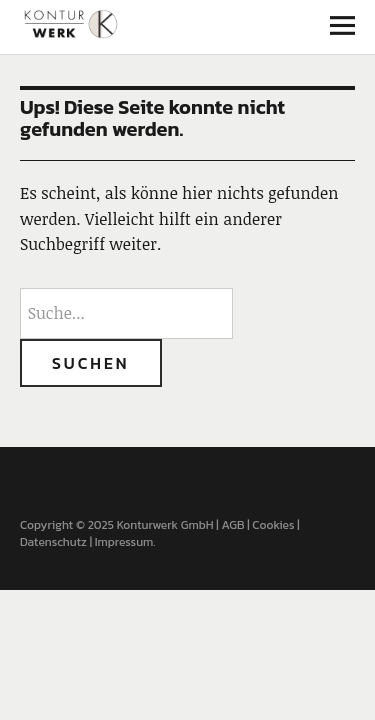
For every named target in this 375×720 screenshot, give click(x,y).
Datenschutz (53, 542)
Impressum (124, 542)
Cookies (273, 525)
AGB (232, 525)
